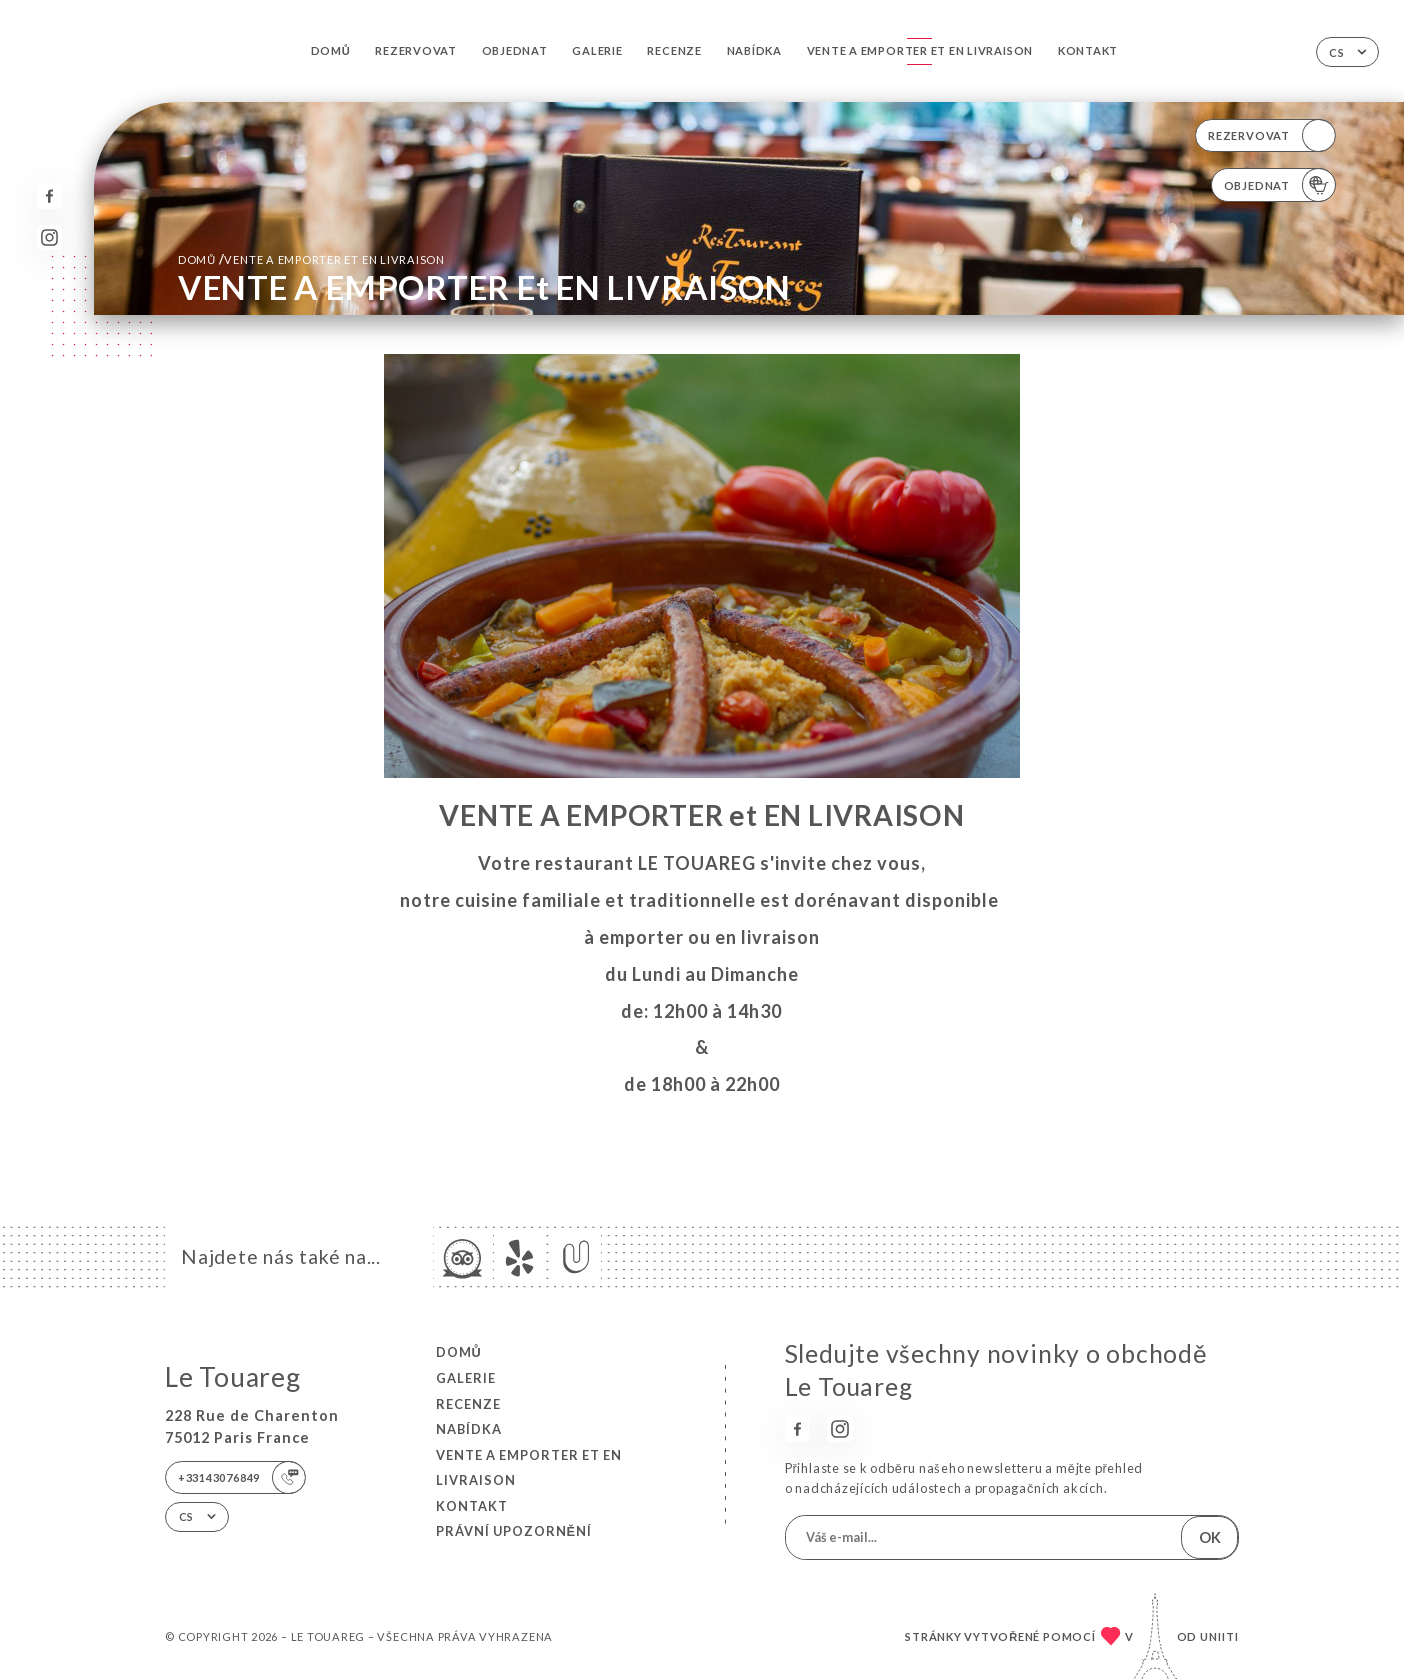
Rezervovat (416, 50)
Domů (331, 50)
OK (1210, 1537)
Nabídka (754, 50)
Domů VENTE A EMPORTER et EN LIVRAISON (311, 259)
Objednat (515, 50)
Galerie (597, 50)
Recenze (674, 50)
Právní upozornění (514, 1531)
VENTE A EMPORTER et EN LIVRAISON (920, 50)
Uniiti (1219, 1636)
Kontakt (1088, 50)
